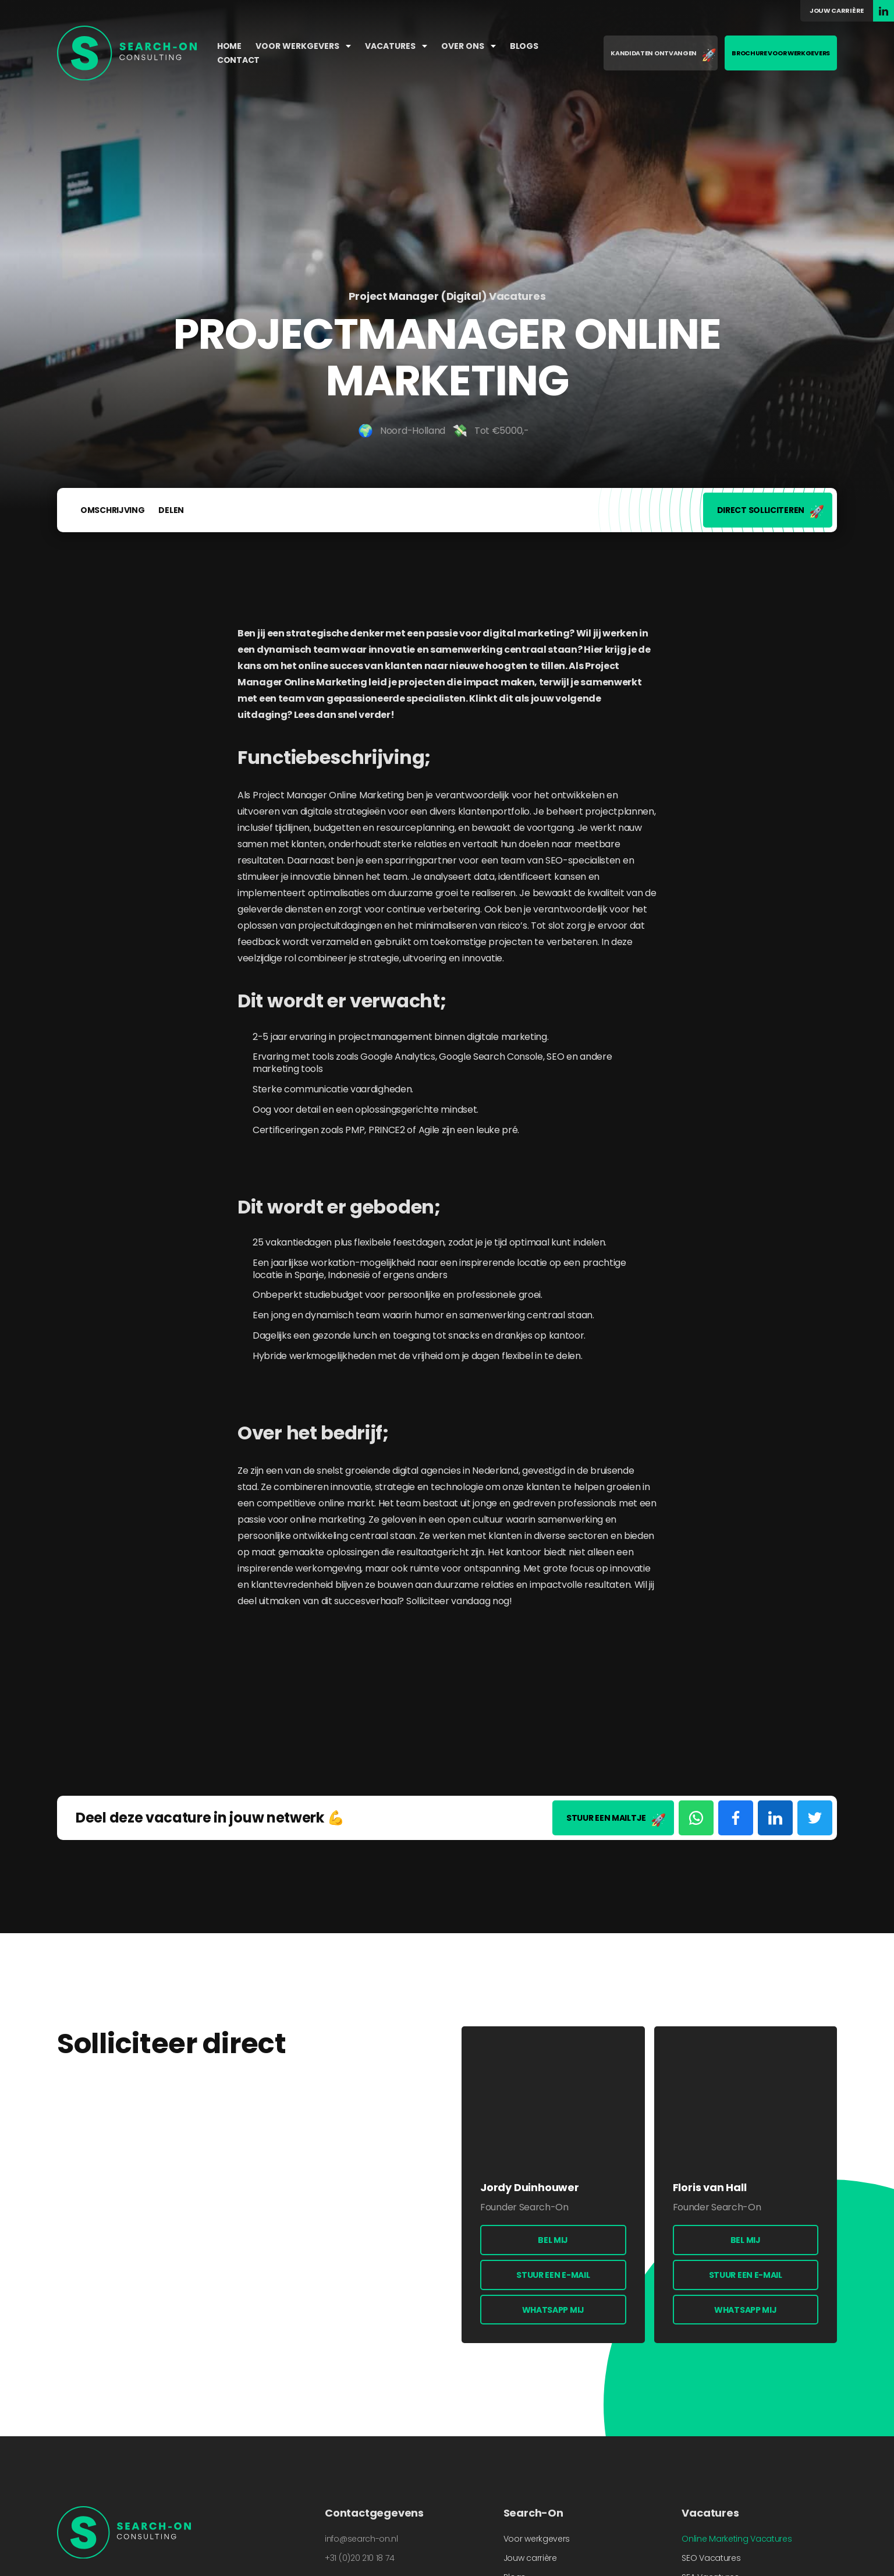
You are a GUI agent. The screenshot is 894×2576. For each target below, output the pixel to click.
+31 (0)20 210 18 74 (359, 2558)
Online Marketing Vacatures (737, 2539)
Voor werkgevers (303, 46)
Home (229, 46)
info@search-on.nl (361, 2539)
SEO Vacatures (711, 2558)
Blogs (524, 46)
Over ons (468, 46)
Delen (171, 510)
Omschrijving (112, 510)
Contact (238, 60)
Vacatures (396, 46)
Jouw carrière (837, 10)
